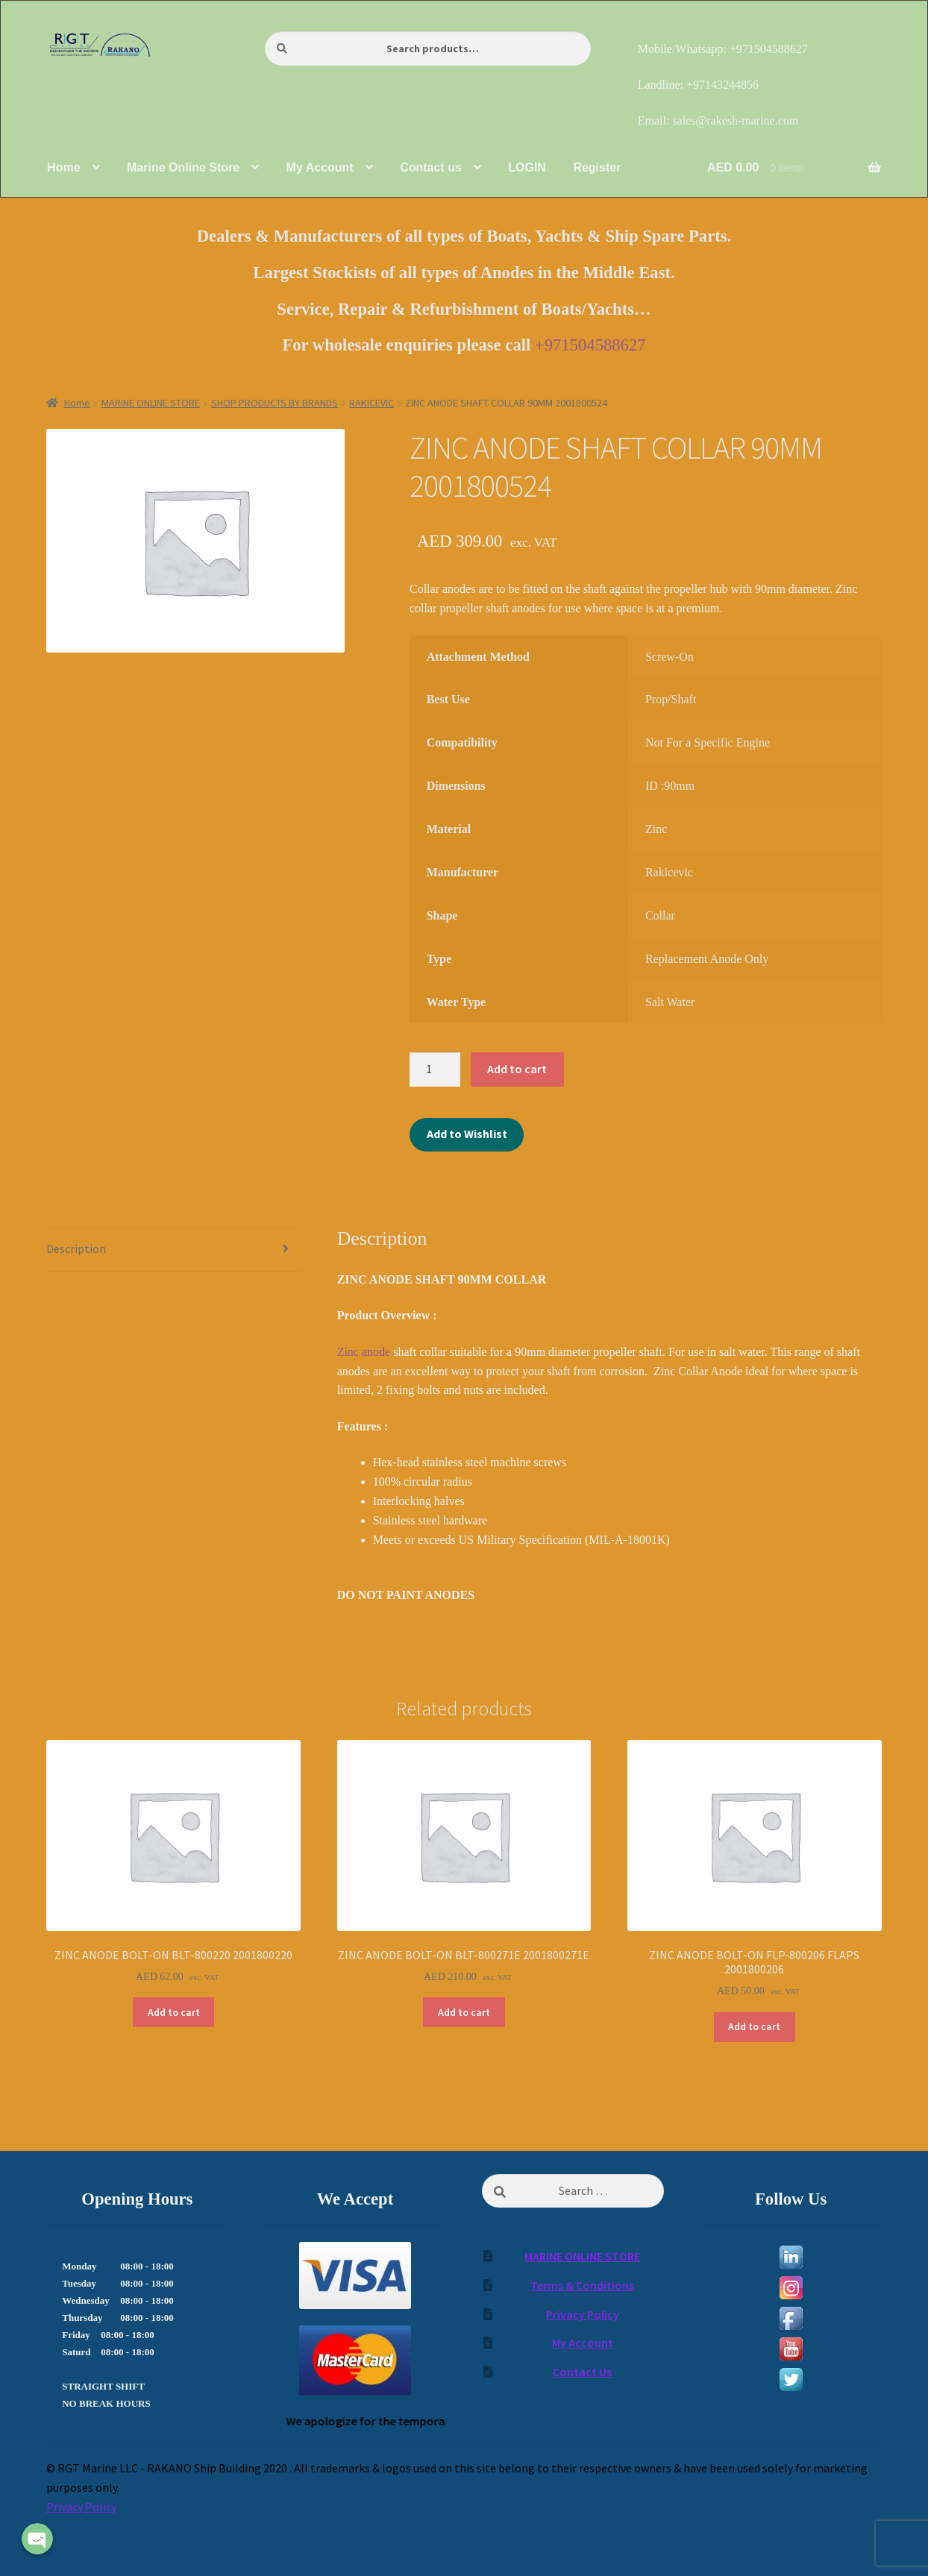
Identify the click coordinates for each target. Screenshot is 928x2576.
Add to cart (517, 1068)
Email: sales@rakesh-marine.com (718, 120)
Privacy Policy (582, 2314)
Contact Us (582, 2371)
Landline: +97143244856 (698, 84)
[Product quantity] (435, 1069)
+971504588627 (590, 345)
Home (77, 402)
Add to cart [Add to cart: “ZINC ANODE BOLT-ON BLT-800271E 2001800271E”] (464, 2012)
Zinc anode (365, 1351)
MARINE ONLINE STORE (150, 402)
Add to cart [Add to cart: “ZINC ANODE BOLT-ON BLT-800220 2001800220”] (174, 2012)
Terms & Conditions (582, 2285)
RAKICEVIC (371, 402)
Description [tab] (76, 1248)
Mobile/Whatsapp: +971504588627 (723, 49)
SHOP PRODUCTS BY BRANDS (274, 402)
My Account (582, 2342)
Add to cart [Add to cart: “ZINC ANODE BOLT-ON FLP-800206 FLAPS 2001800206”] (754, 2026)
